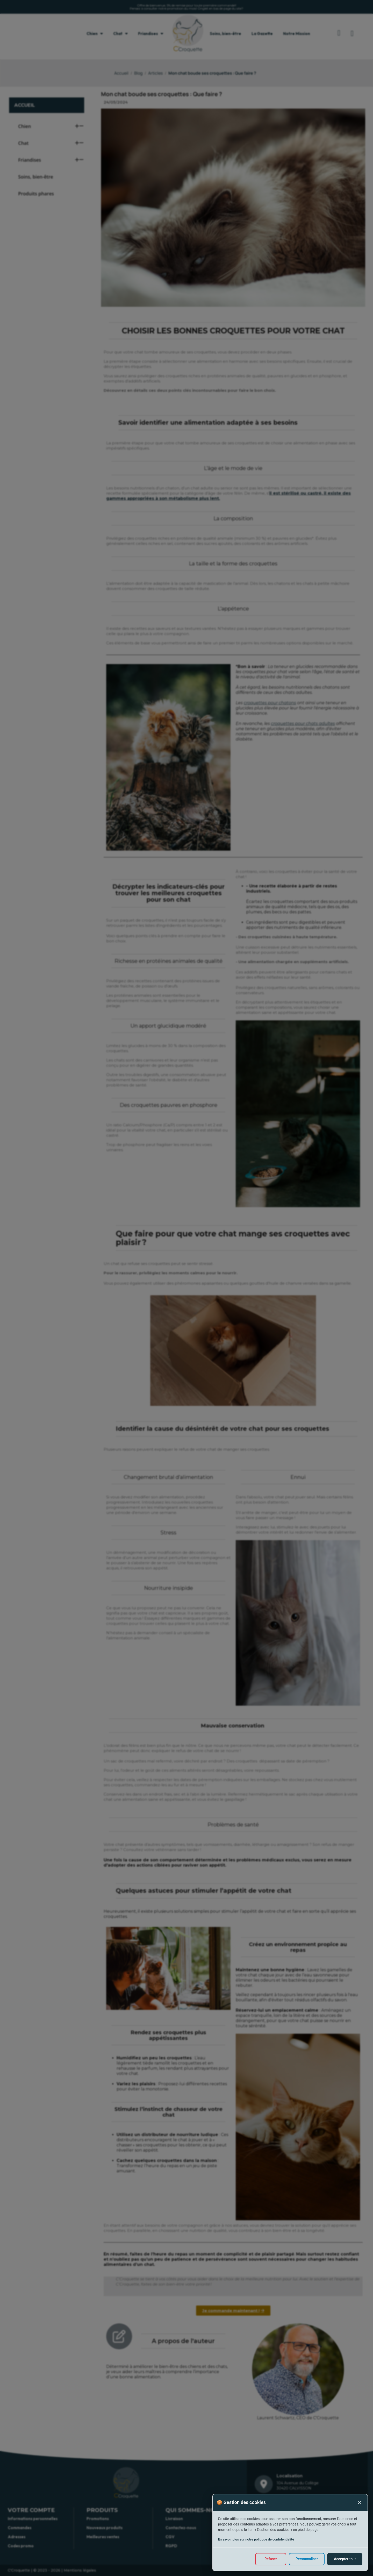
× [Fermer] (360, 2502)
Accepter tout (345, 2559)
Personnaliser (306, 2559)
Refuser (270, 2559)
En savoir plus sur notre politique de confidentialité (256, 2539)
